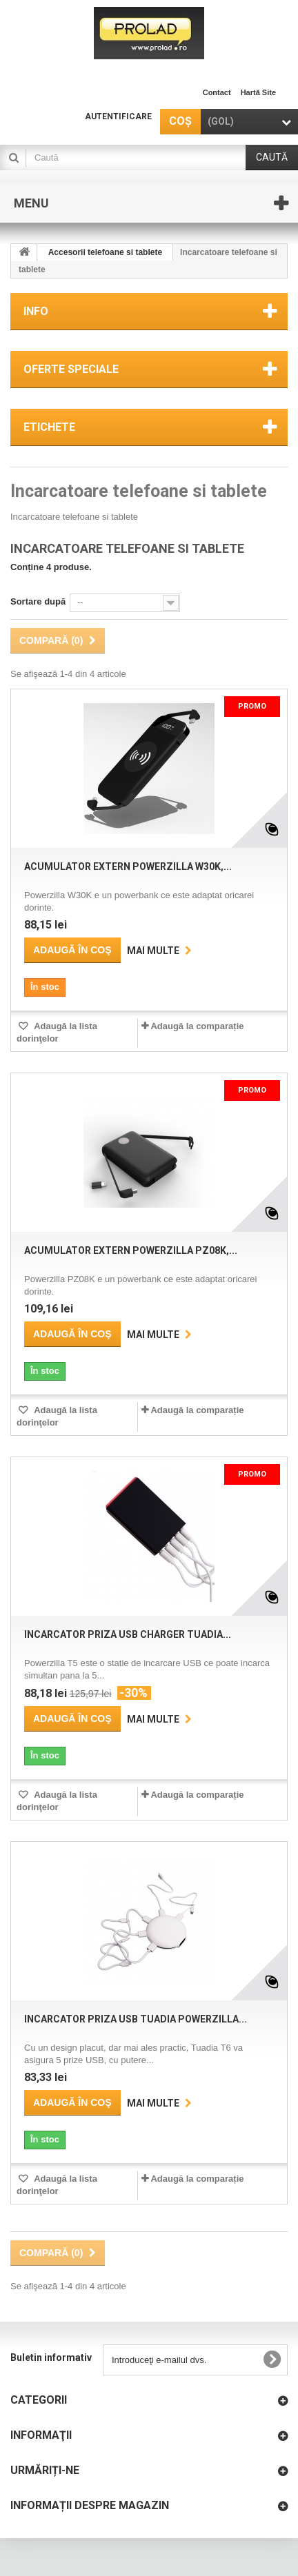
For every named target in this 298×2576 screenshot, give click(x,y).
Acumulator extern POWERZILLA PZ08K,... (130, 1250)
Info (35, 311)
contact (217, 92)
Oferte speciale (71, 369)
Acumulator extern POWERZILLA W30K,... (128, 866)
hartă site (258, 92)
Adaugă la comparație (197, 1026)
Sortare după (38, 601)
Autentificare (118, 116)
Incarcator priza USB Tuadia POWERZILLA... (135, 2019)
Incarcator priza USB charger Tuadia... (127, 1634)
